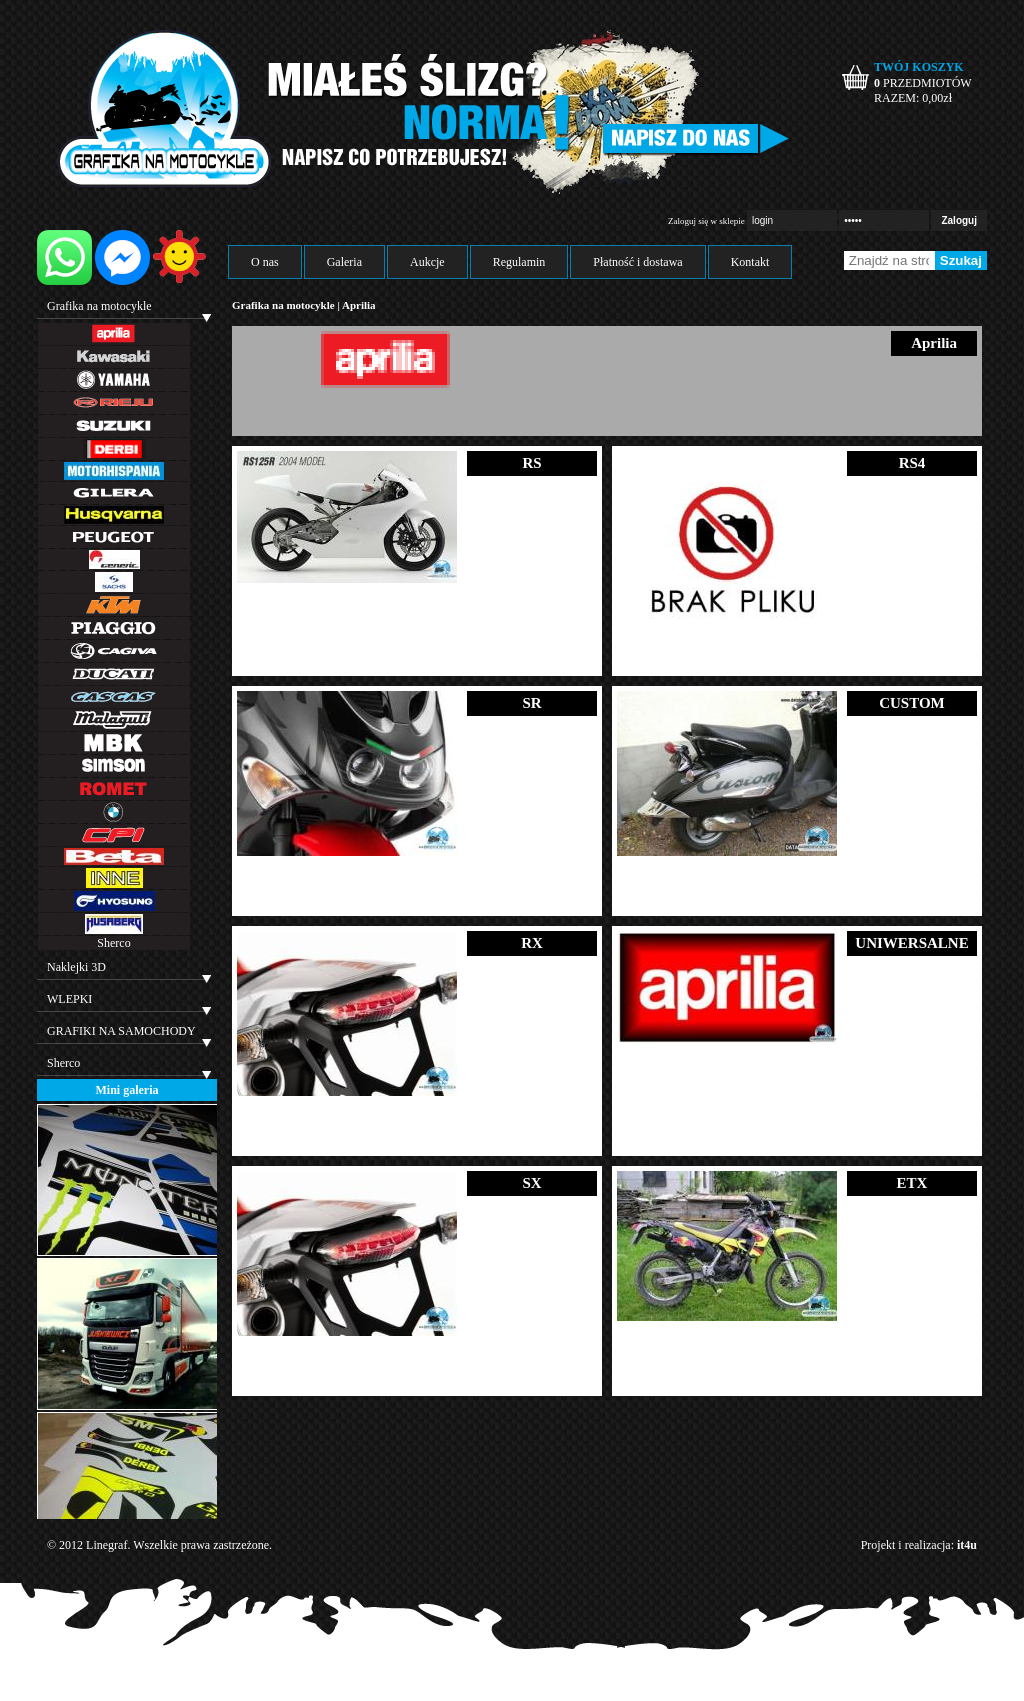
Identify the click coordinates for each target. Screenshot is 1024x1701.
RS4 (912, 463)
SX (531, 1183)
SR (531, 703)
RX (532, 943)
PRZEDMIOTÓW (923, 83)
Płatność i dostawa (637, 262)
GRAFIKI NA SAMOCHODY (121, 1031)
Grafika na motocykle (99, 306)
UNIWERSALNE (911, 943)
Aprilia (359, 305)
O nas (265, 262)
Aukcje (427, 262)
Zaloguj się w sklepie (706, 221)
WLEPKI (69, 999)
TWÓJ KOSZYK (919, 67)
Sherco (113, 943)
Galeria (344, 262)
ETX (912, 1183)
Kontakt (750, 262)
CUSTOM (912, 703)
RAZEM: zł (913, 98)
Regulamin (519, 262)
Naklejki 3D (76, 967)
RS (531, 463)
